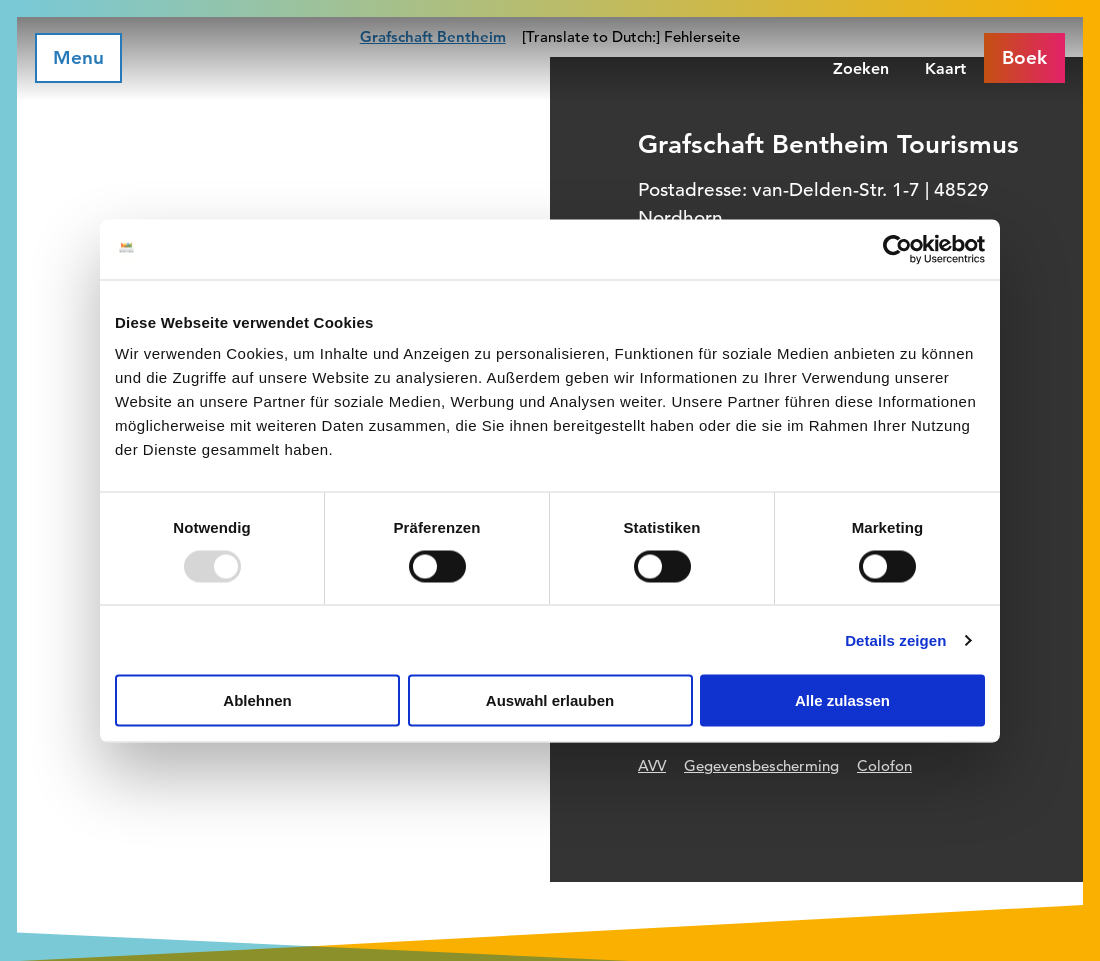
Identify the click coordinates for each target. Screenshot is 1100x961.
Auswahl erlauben (550, 700)
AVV (652, 765)
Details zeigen (895, 639)
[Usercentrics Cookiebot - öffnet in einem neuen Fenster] (897, 249)
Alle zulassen (842, 700)
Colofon (884, 765)
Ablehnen (257, 700)
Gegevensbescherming (761, 765)
